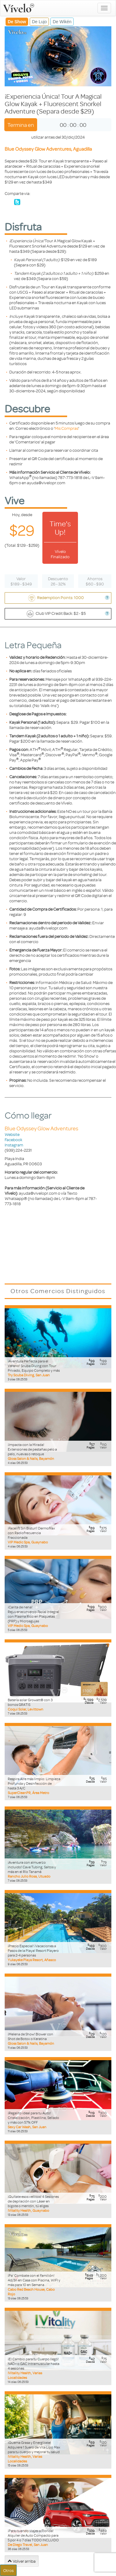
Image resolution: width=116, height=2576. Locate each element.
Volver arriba (22, 2561)
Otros (8, 2570)
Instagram (14, 1144)
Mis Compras (66, 428)
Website (12, 1134)
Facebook (13, 1139)
